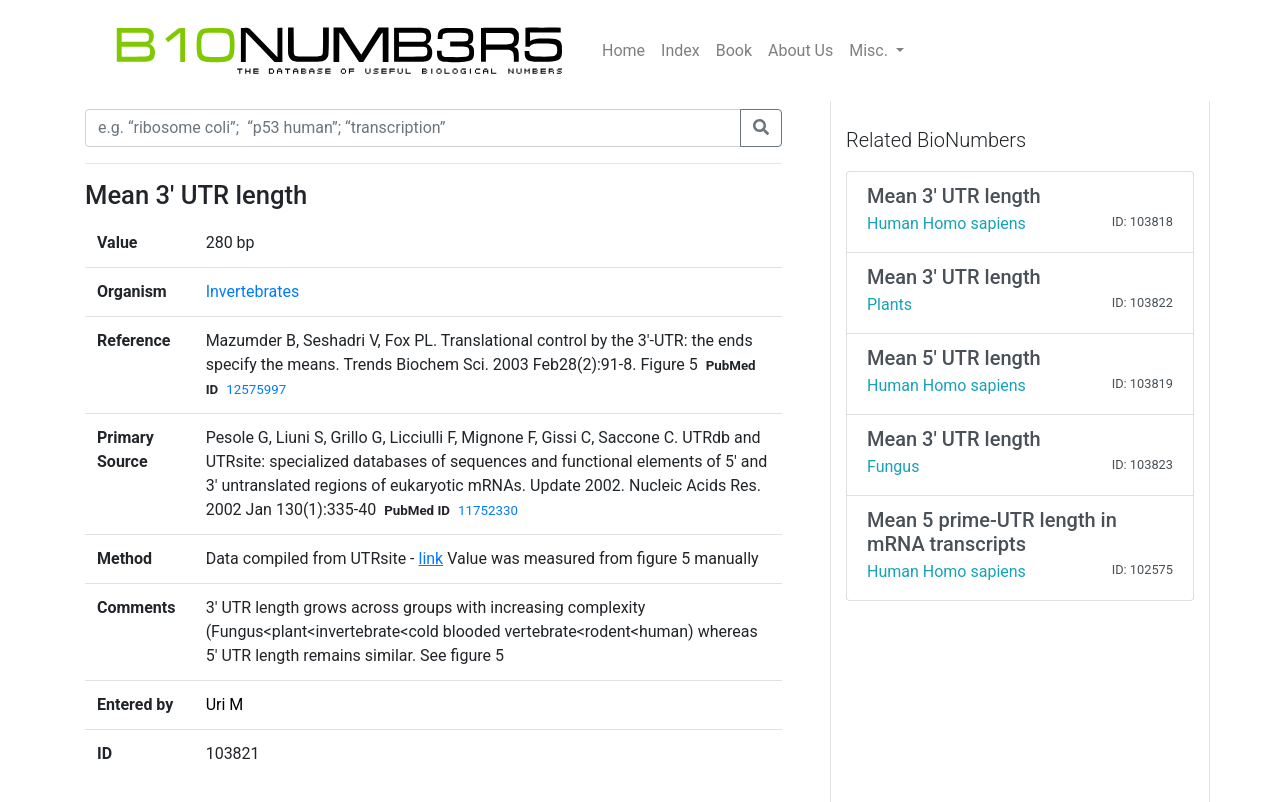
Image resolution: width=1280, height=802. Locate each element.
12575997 (256, 389)
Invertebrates (253, 291)
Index (680, 50)
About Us (800, 50)
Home (623, 50)
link (430, 558)
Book (734, 50)
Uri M (225, 704)
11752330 (488, 510)
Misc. (870, 50)
